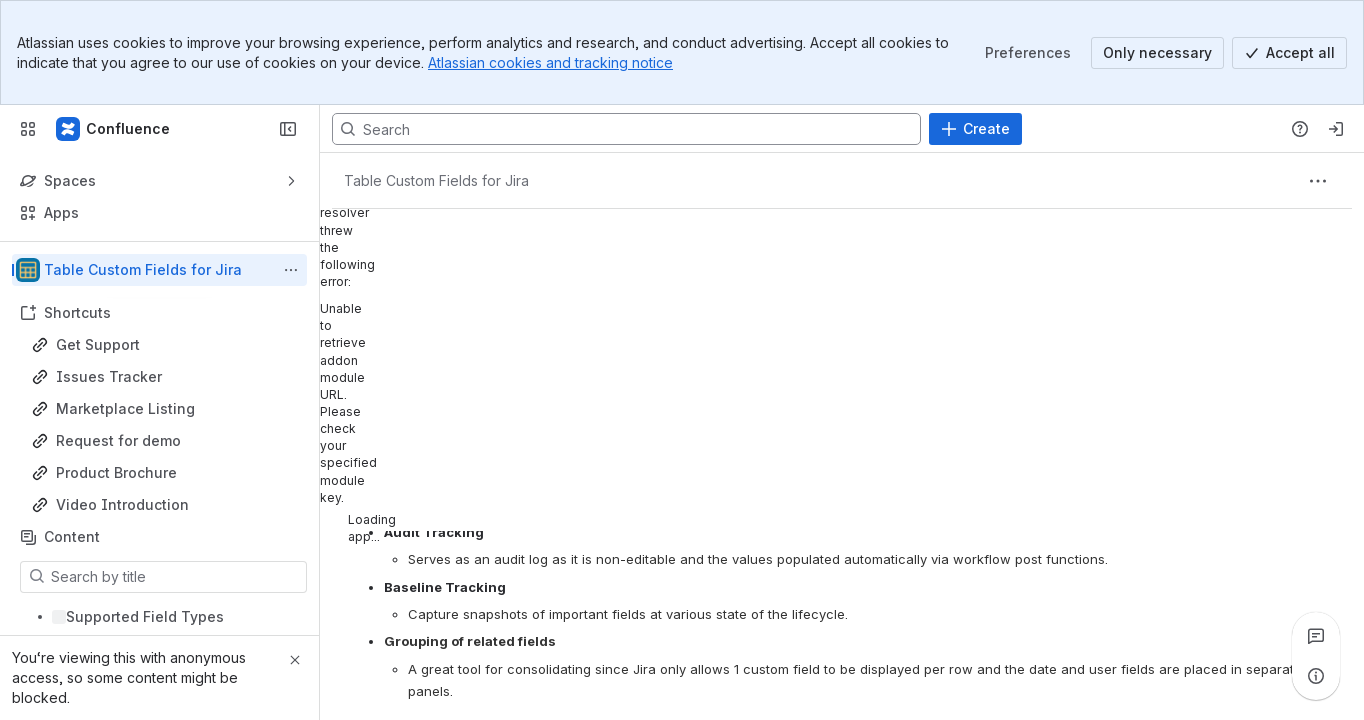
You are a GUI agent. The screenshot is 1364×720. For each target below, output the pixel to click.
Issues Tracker (109, 376)
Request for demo (118, 440)
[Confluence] (114, 129)
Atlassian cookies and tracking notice (550, 62)
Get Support (98, 344)
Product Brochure (116, 472)
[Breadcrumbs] (436, 181)
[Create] (975, 129)
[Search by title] (175, 577)
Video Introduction (122, 504)
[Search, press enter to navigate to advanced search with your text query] (626, 129)
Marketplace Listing (125, 408)
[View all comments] (1316, 636)
